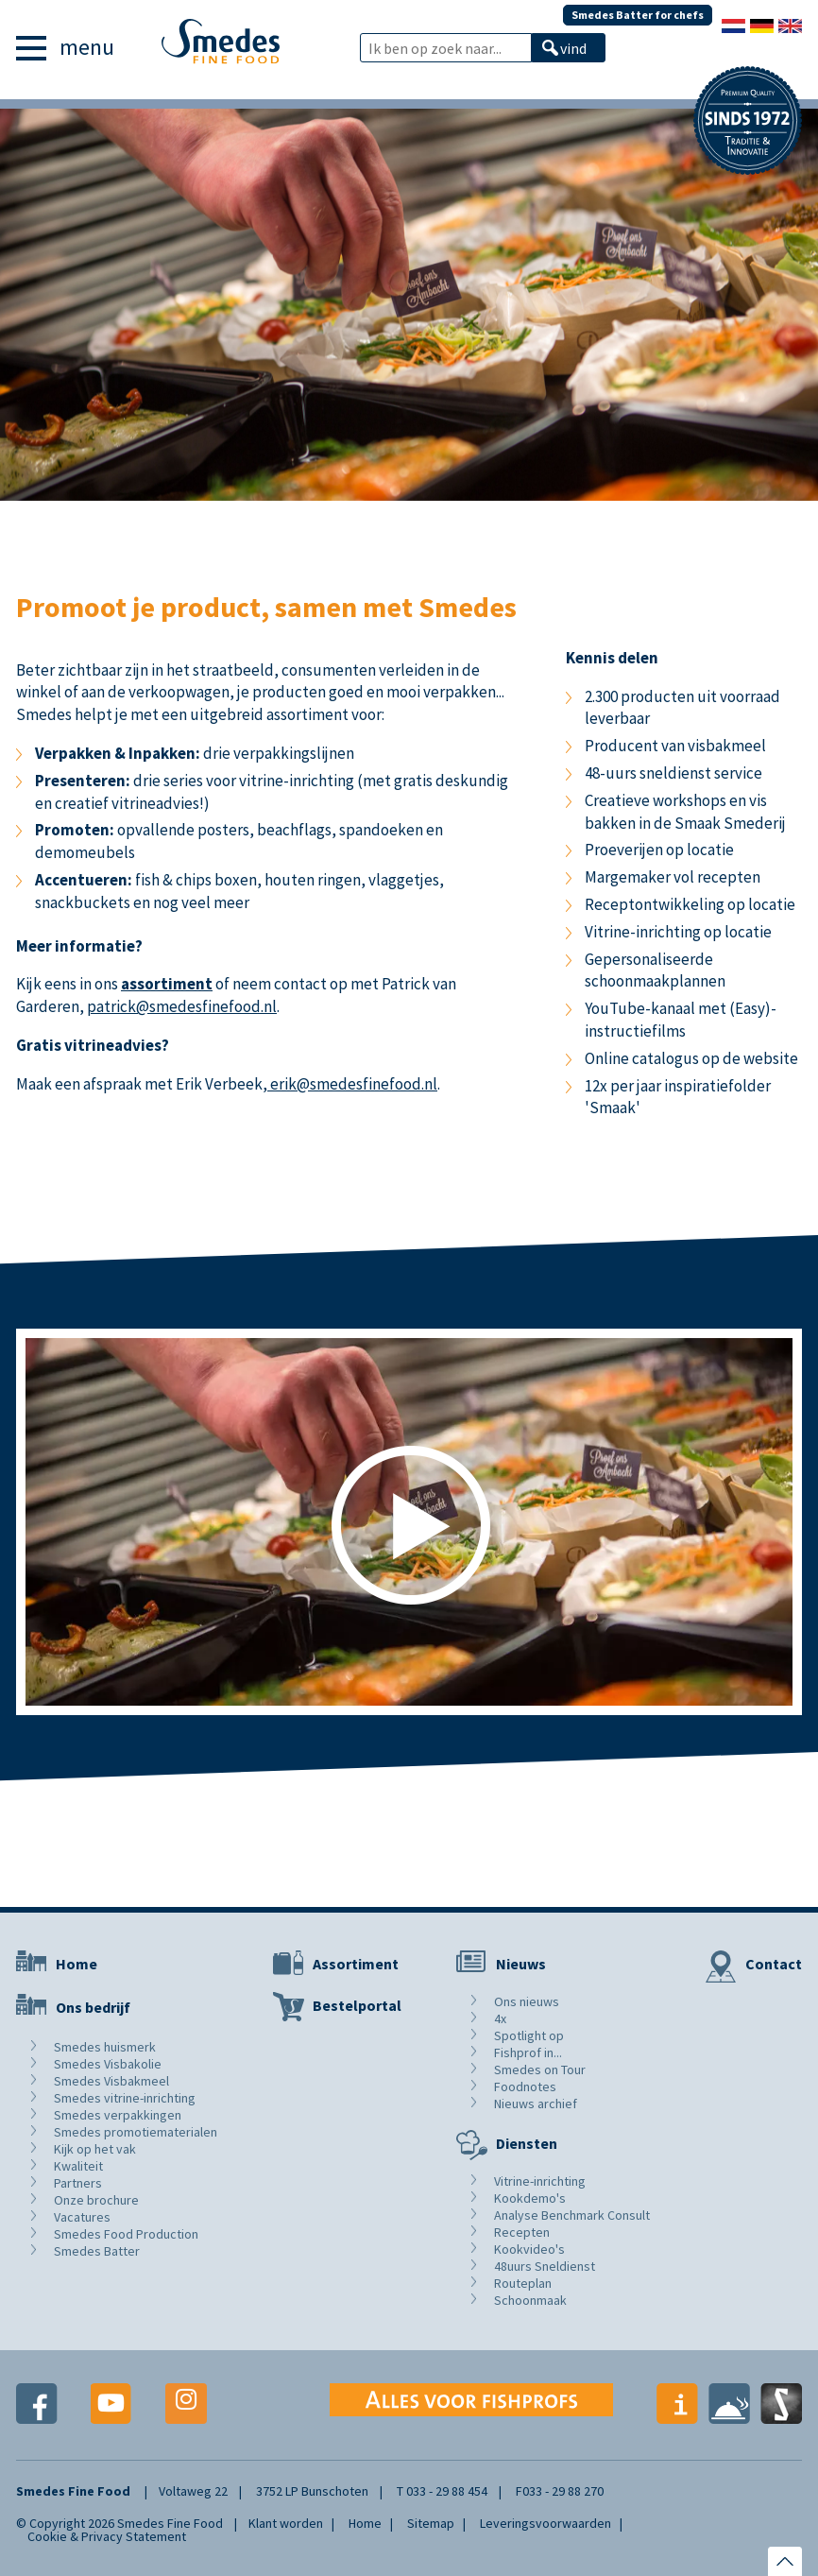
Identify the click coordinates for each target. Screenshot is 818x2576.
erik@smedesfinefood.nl (352, 1083)
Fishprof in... (528, 2052)
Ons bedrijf (93, 2007)
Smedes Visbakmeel (111, 2080)
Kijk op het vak (95, 2148)
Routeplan (523, 2283)
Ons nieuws (526, 2001)
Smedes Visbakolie (108, 2063)
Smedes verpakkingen (117, 2114)
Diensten (526, 2143)
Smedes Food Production (126, 2233)
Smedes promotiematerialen (135, 2131)
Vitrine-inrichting (540, 2181)
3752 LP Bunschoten (312, 2491)
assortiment (167, 983)
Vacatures (82, 2216)
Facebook (37, 2403)
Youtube (111, 2403)
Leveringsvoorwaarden (545, 2523)
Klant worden (285, 2523)
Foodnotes (525, 2086)
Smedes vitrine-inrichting (125, 2097)
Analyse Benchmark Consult (572, 2215)
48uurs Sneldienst (544, 2266)
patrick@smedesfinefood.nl (182, 1006)
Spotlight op (529, 2035)
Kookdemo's (530, 2198)
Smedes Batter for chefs (637, 15)
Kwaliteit (78, 2165)
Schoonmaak (530, 2300)
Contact (773, 1963)
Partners (78, 2182)
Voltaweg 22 (193, 2491)
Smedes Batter (97, 2250)
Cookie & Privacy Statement (106, 2536)
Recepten (522, 2232)
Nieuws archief (535, 2103)
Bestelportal (357, 2005)
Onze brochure (96, 2199)
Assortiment (356, 1963)
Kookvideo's (529, 2249)
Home (76, 1963)
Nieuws (521, 1963)
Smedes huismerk (105, 2046)
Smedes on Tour (540, 2069)
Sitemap (430, 2523)
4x (500, 2018)
